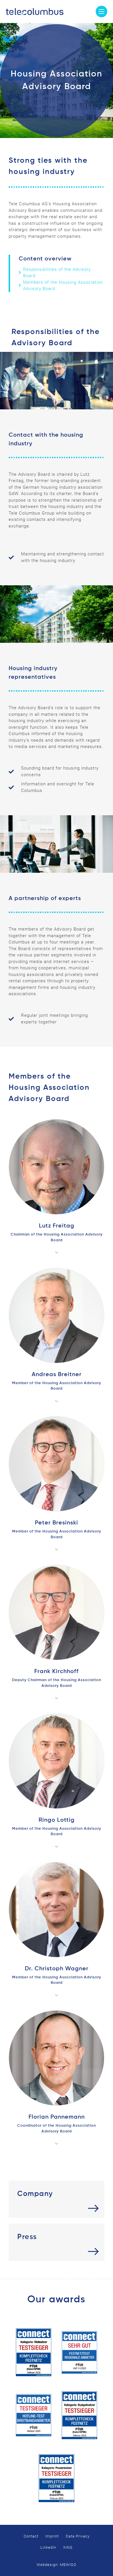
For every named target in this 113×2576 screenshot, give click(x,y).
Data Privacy (78, 2536)
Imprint (52, 2536)
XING (68, 2547)
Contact (31, 2536)
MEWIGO (68, 2564)
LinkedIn (48, 2547)
